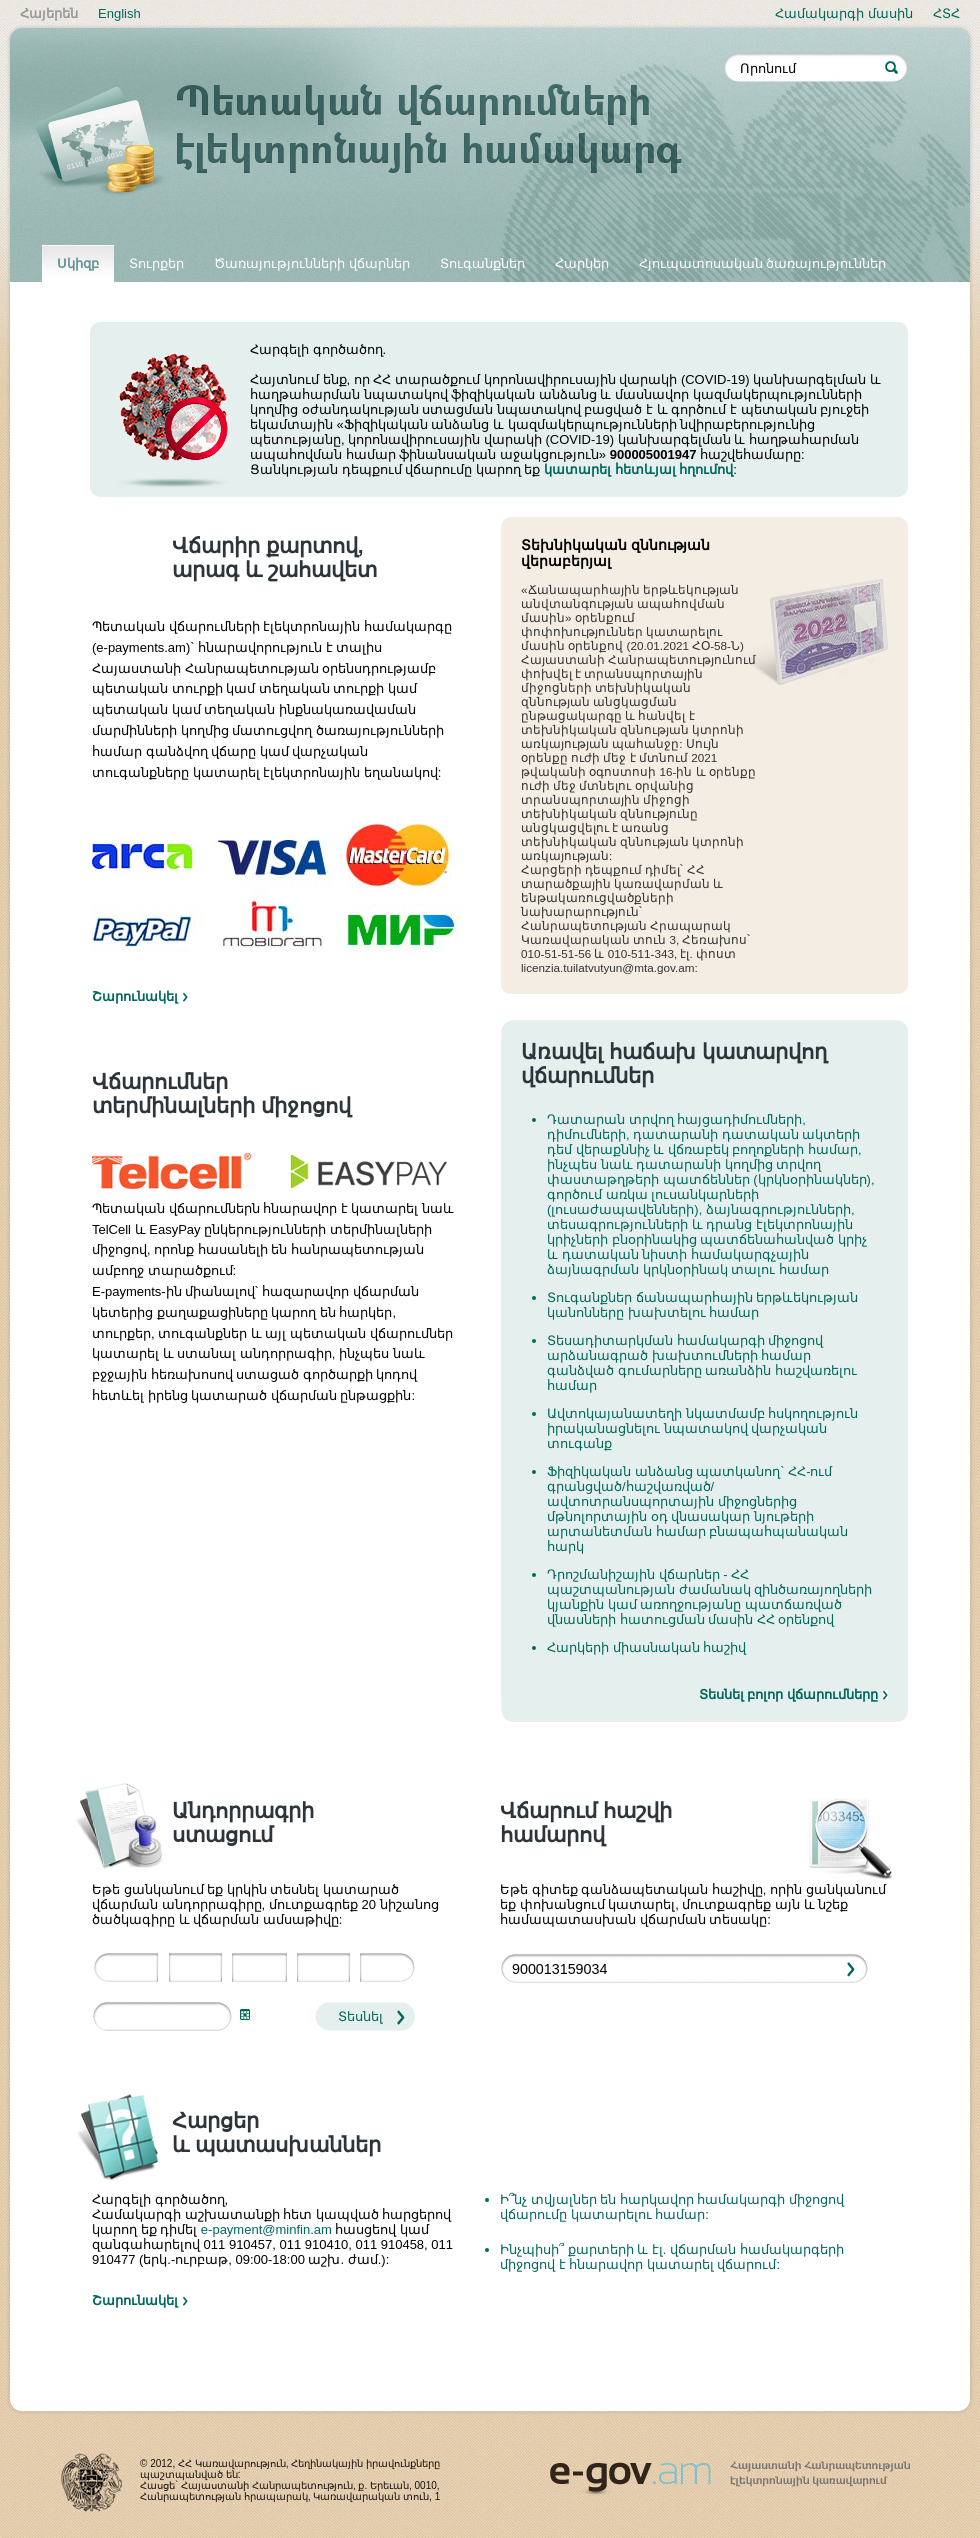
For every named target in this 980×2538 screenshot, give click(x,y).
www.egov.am (730, 2469)
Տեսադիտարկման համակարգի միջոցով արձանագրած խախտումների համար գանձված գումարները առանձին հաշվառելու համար (702, 1363)
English (119, 13)
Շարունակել (135, 996)
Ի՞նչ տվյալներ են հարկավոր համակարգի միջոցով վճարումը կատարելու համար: (672, 2207)
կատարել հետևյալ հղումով (638, 469)
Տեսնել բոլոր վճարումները (788, 1694)
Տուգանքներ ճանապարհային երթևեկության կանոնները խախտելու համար (702, 1305)
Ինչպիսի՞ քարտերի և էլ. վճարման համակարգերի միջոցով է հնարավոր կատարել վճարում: (672, 2257)
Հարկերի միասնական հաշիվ (646, 1647)
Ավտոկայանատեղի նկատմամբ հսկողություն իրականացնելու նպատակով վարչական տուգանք (702, 1428)
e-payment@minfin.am (266, 2229)
